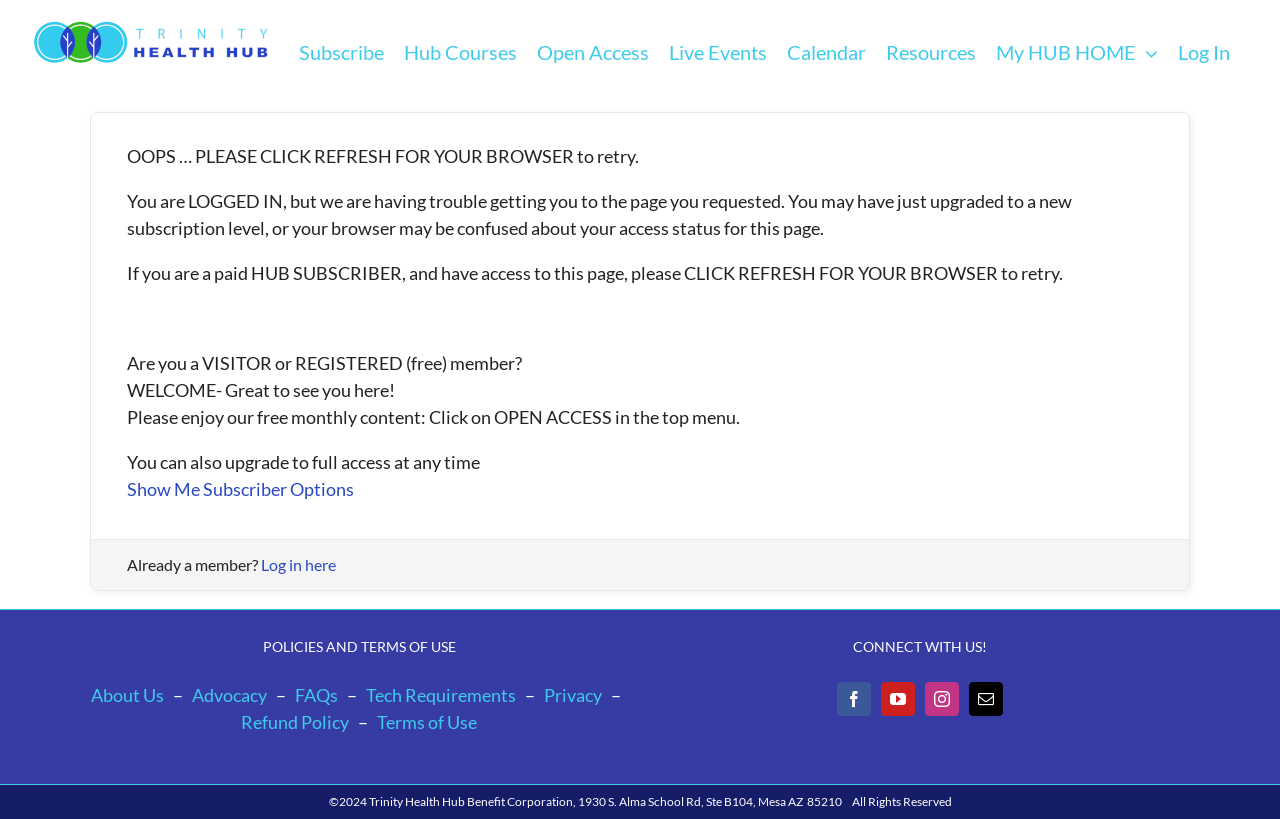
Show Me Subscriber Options (240, 489)
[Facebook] (854, 699)
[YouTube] (898, 699)
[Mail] (986, 699)
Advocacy (229, 695)
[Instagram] (942, 699)
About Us (127, 695)
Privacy (573, 695)
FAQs (316, 695)
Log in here (298, 564)
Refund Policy (295, 722)
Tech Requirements (441, 695)
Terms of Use (427, 722)
